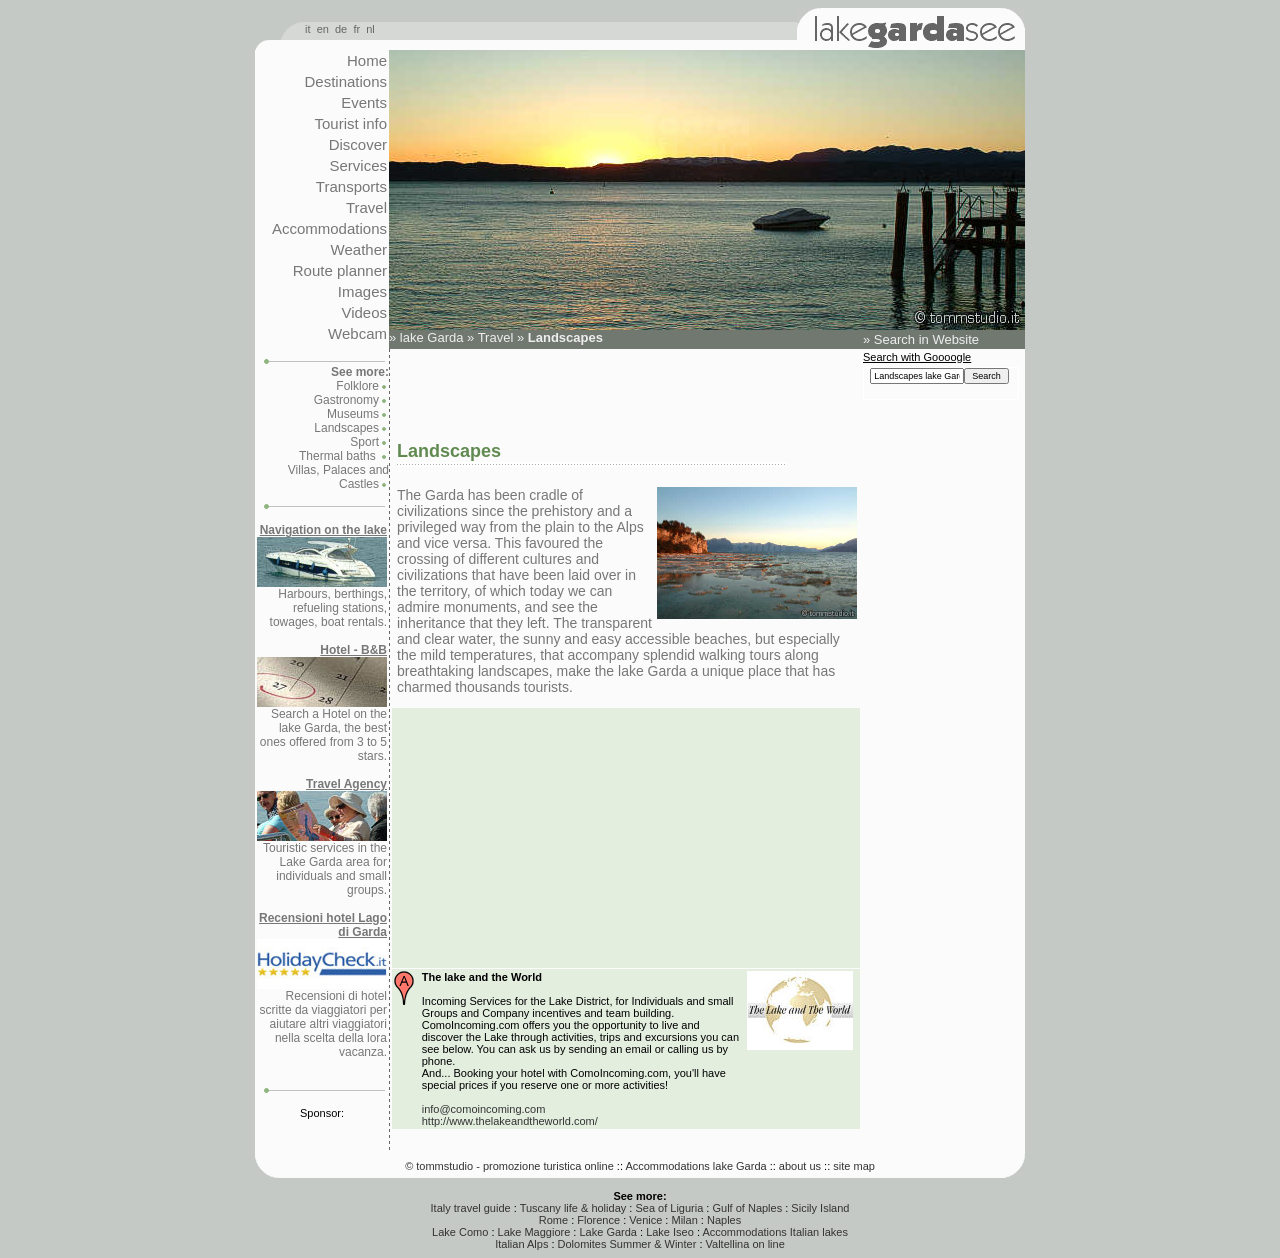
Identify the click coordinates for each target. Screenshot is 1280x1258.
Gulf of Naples (747, 1208)
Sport (364, 442)
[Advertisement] (625, 393)
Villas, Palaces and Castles (338, 477)
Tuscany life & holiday (573, 1208)
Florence (598, 1220)
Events (364, 102)
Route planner (340, 270)
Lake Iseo (670, 1232)
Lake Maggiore (534, 1232)
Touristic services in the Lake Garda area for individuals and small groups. (322, 837)
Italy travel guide (471, 1208)
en (323, 29)
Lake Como (460, 1232)
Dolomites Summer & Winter (627, 1244)
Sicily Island (820, 1208)
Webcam (357, 333)
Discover (358, 144)
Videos (364, 312)
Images (362, 291)
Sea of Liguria (669, 1208)
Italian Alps (521, 1244)
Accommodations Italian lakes (775, 1232)
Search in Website (926, 339)
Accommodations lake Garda (695, 1166)
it (308, 29)
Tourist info (350, 123)
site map (854, 1166)
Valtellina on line (745, 1244)
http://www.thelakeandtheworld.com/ (510, 1121)
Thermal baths (339, 456)
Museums (353, 414)
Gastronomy (346, 400)
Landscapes (346, 428)
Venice (645, 1220)
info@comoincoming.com (484, 1109)
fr (356, 29)
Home (367, 60)
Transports (351, 186)
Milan (684, 1220)
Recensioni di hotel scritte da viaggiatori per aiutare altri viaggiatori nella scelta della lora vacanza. (322, 985)
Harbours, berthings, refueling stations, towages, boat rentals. (322, 576)
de (341, 29)
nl (370, 29)
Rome (553, 1220)
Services (358, 165)
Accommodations (329, 228)
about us (800, 1166)
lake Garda (432, 337)
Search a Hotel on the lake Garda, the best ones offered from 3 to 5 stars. (322, 703)
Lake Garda (607, 1232)
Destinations (345, 81)
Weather (359, 249)
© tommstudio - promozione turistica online (509, 1166)
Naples (724, 1220)
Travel (366, 207)
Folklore (357, 386)
